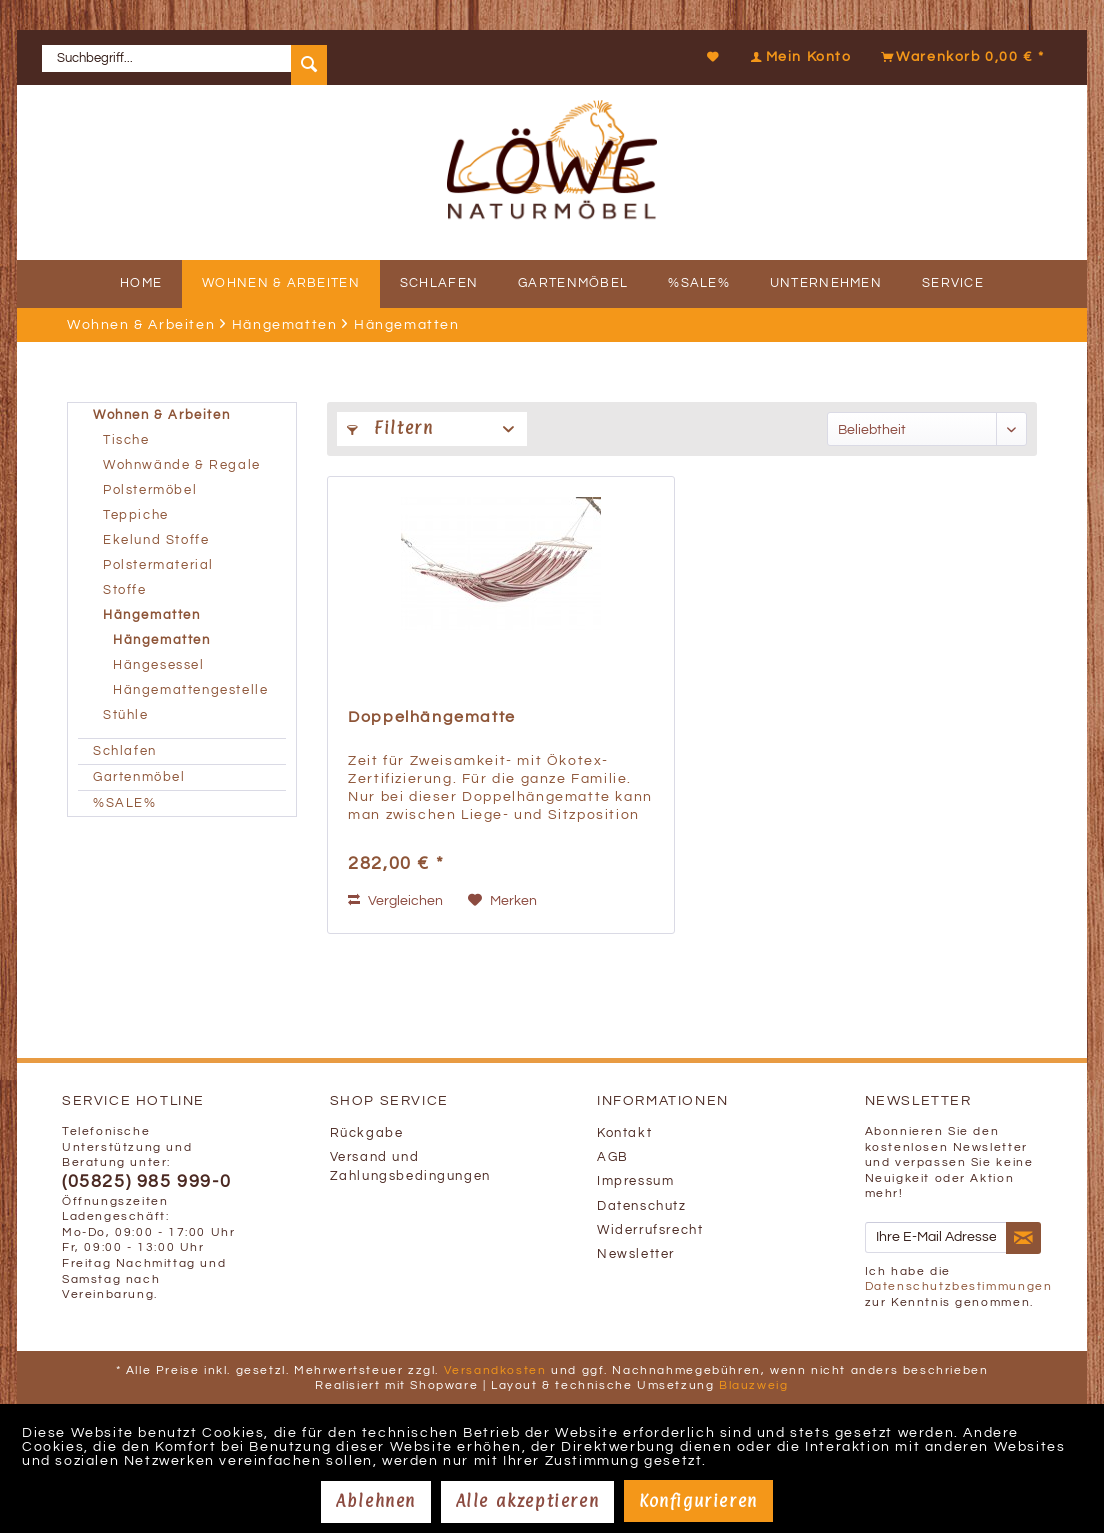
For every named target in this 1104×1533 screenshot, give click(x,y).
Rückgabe (367, 1133)
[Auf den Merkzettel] (502, 901)
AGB (613, 1157)
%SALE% (125, 803)
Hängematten (152, 615)
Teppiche (136, 515)
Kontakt (624, 1133)
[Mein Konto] (798, 57)
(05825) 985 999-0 (146, 1182)
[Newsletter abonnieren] (1024, 1238)
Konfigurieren (698, 1501)
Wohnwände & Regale (182, 465)
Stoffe (125, 590)
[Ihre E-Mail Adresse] (936, 1237)
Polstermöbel (150, 490)
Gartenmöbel (139, 777)
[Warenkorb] (960, 57)
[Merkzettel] (714, 57)
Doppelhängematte (432, 717)
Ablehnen (376, 1501)
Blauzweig (753, 1385)
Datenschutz (642, 1206)
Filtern (390, 428)
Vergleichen (395, 901)
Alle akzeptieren (528, 1501)
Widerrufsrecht (650, 1230)
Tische (126, 440)
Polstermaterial (158, 565)
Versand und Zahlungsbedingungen (410, 1167)
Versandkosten (495, 1370)
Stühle (126, 715)
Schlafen (125, 751)
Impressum (635, 1181)
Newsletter (636, 1254)
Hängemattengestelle (190, 690)
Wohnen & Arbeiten (161, 415)
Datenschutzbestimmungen (959, 1286)
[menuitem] (192, 57)
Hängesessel (159, 665)
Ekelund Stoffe (156, 540)
